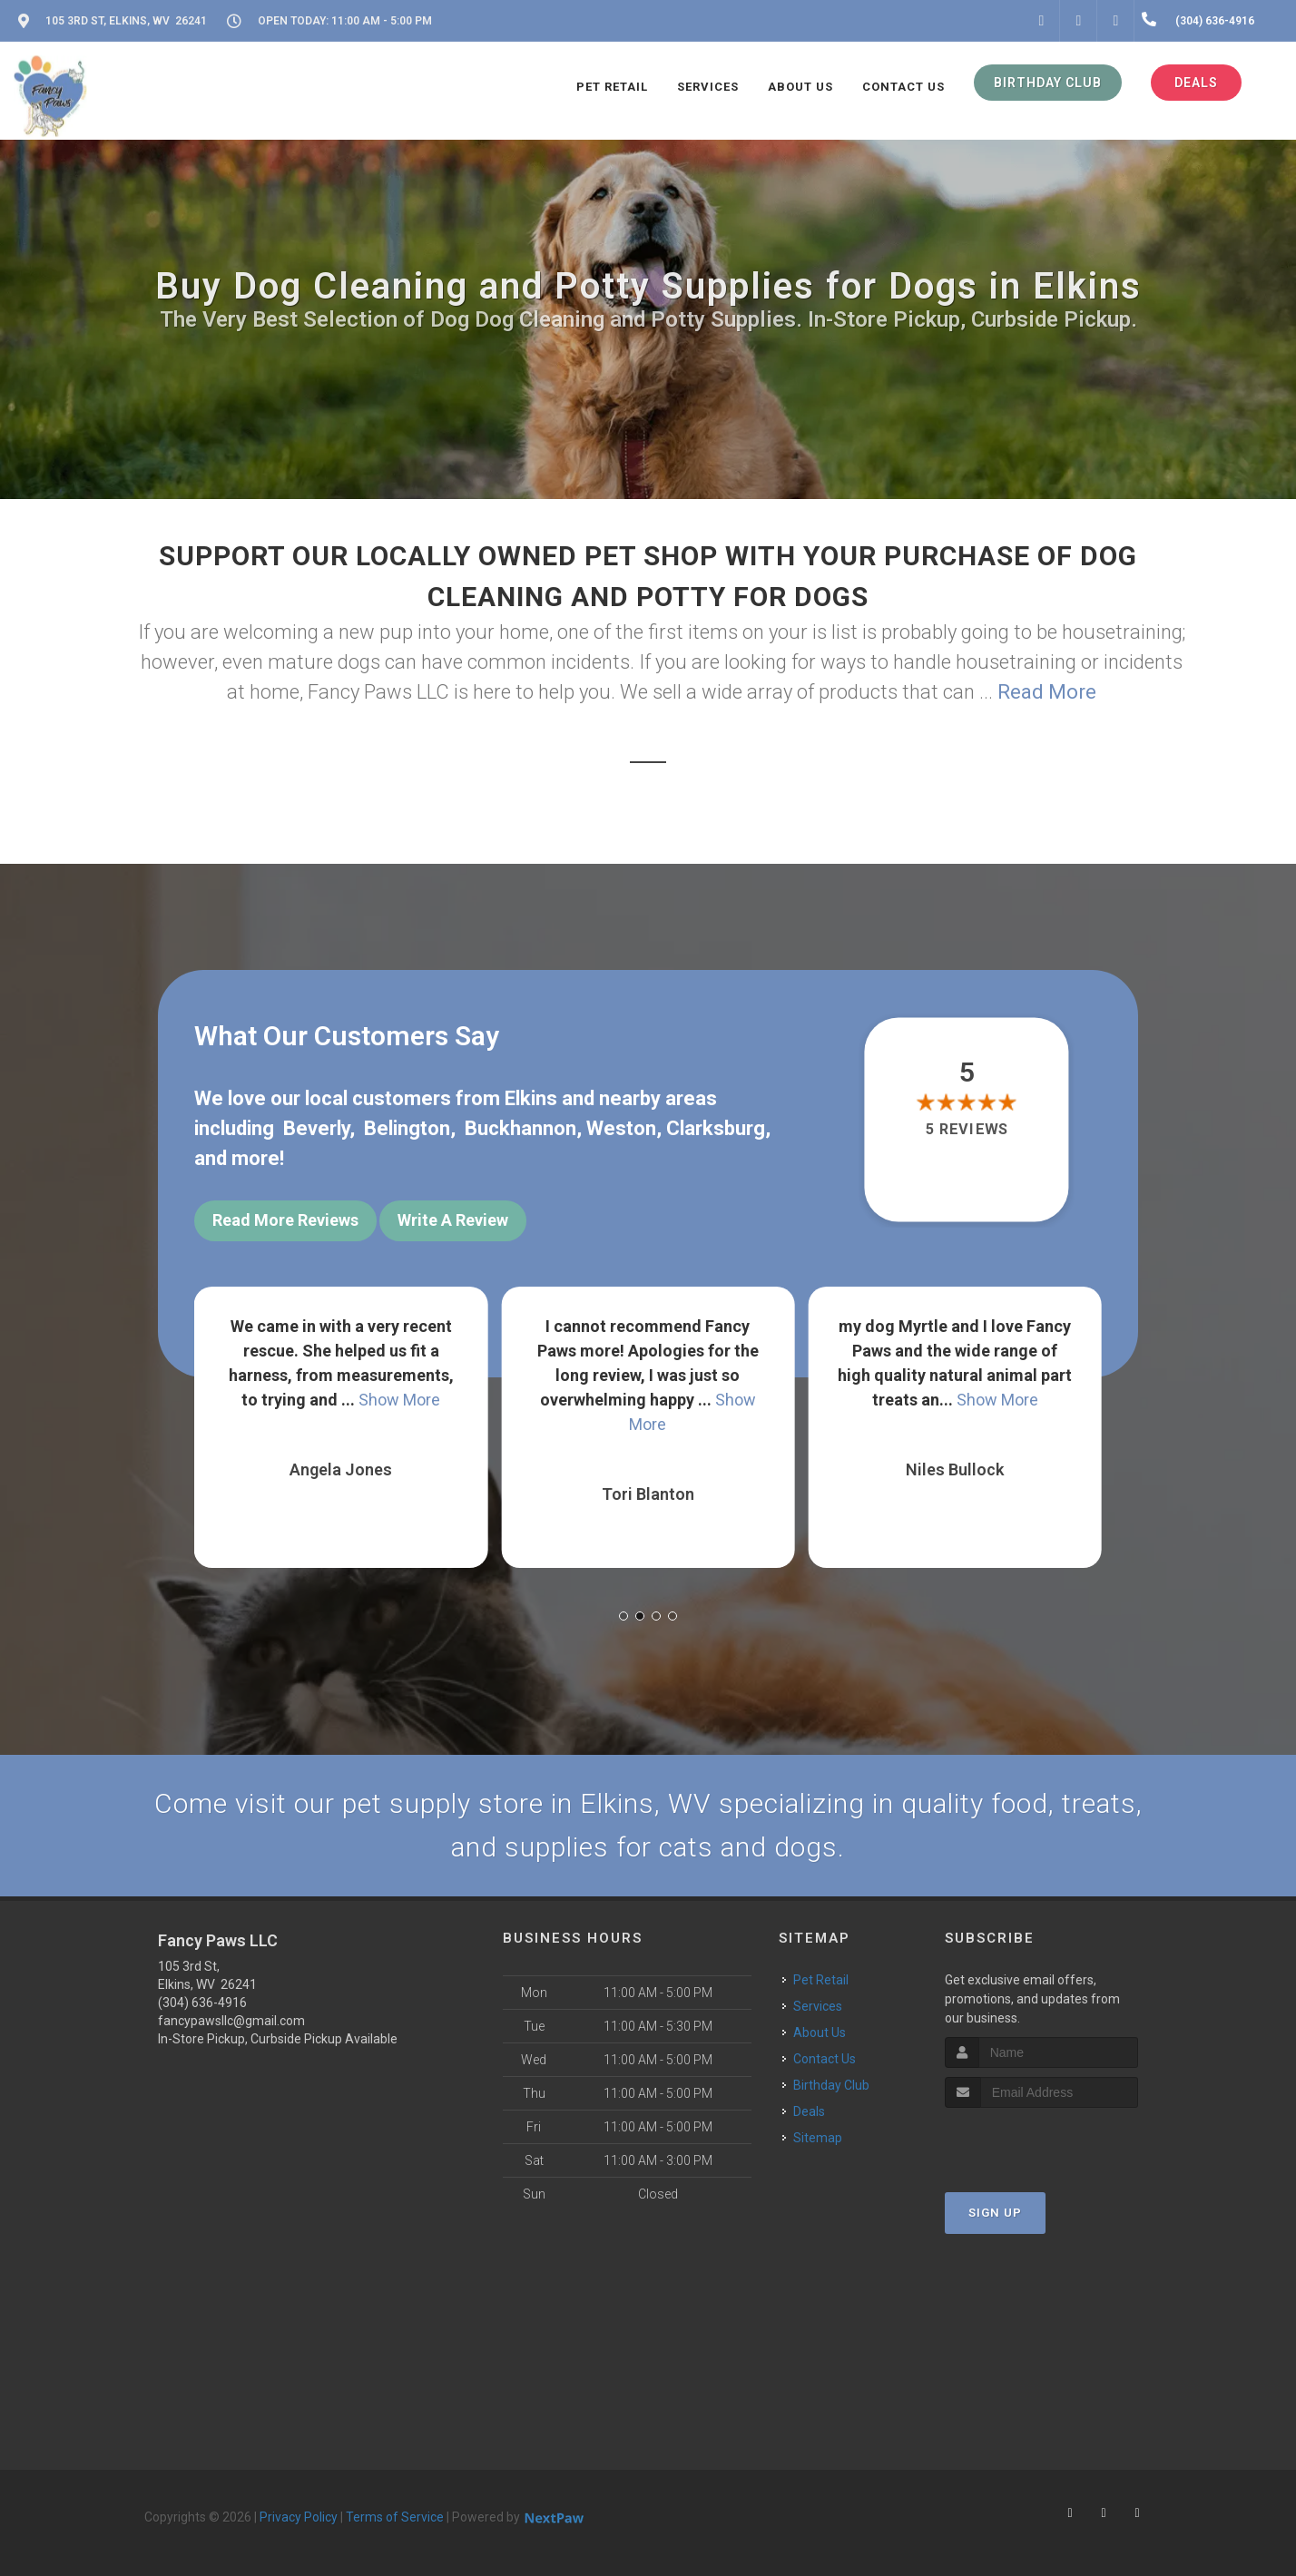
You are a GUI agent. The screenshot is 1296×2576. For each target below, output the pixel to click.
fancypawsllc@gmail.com (231, 2020)
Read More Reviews (285, 1219)
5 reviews (967, 1129)
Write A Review (453, 1219)
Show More (399, 1399)
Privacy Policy (299, 2517)
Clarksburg (715, 1128)
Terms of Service (395, 2517)
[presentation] (1041, 2142)
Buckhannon (520, 1128)
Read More (1046, 692)
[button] (623, 1616)
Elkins (531, 1098)
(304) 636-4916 (202, 2002)
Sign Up (995, 2212)
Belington (407, 1128)
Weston (621, 1128)
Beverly (316, 1128)
